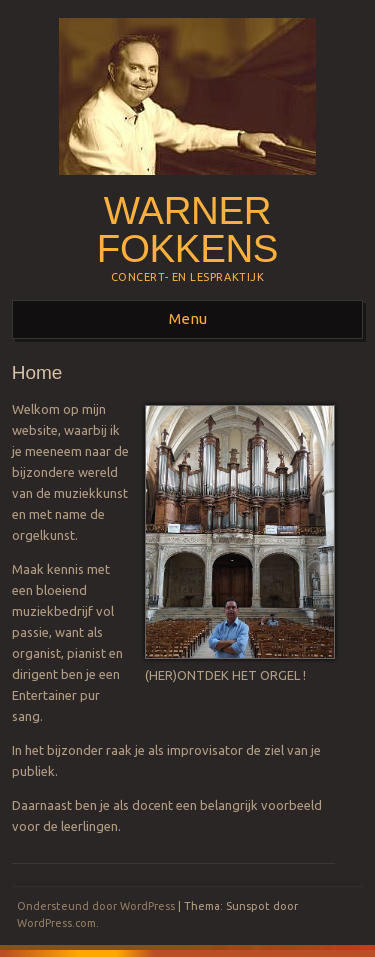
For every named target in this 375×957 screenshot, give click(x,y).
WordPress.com (56, 923)
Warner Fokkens (187, 230)
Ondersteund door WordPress (96, 906)
